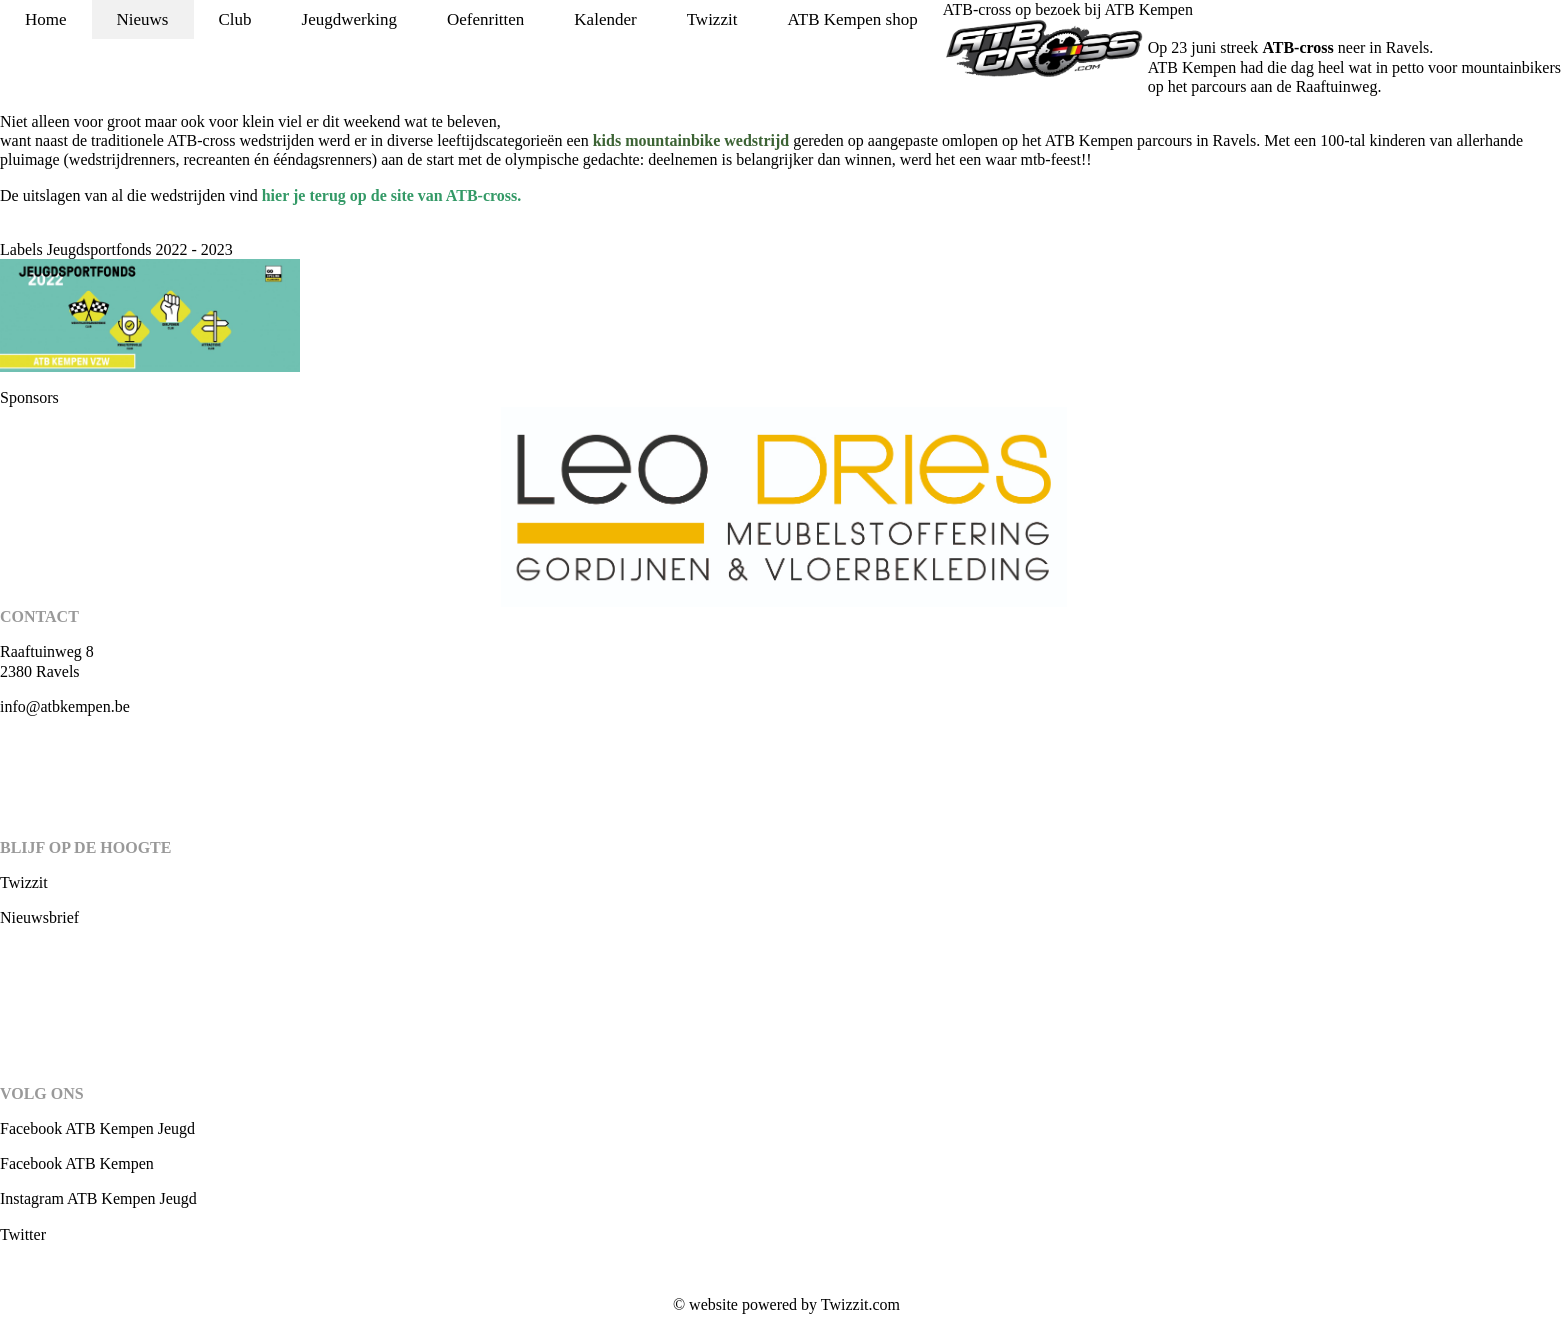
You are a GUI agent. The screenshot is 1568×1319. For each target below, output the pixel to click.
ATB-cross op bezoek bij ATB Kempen (1068, 9)
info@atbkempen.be (65, 706)
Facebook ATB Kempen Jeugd (97, 1128)
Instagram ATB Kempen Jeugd (98, 1198)
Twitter (23, 1234)
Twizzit (712, 19)
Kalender (605, 19)
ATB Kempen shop (852, 19)
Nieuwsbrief (39, 917)
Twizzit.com (860, 1304)
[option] (784, 507)
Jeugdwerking (349, 19)
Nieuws (143, 19)
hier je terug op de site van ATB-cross (390, 195)
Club (235, 19)
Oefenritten (485, 19)
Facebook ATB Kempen (77, 1163)
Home (46, 19)
